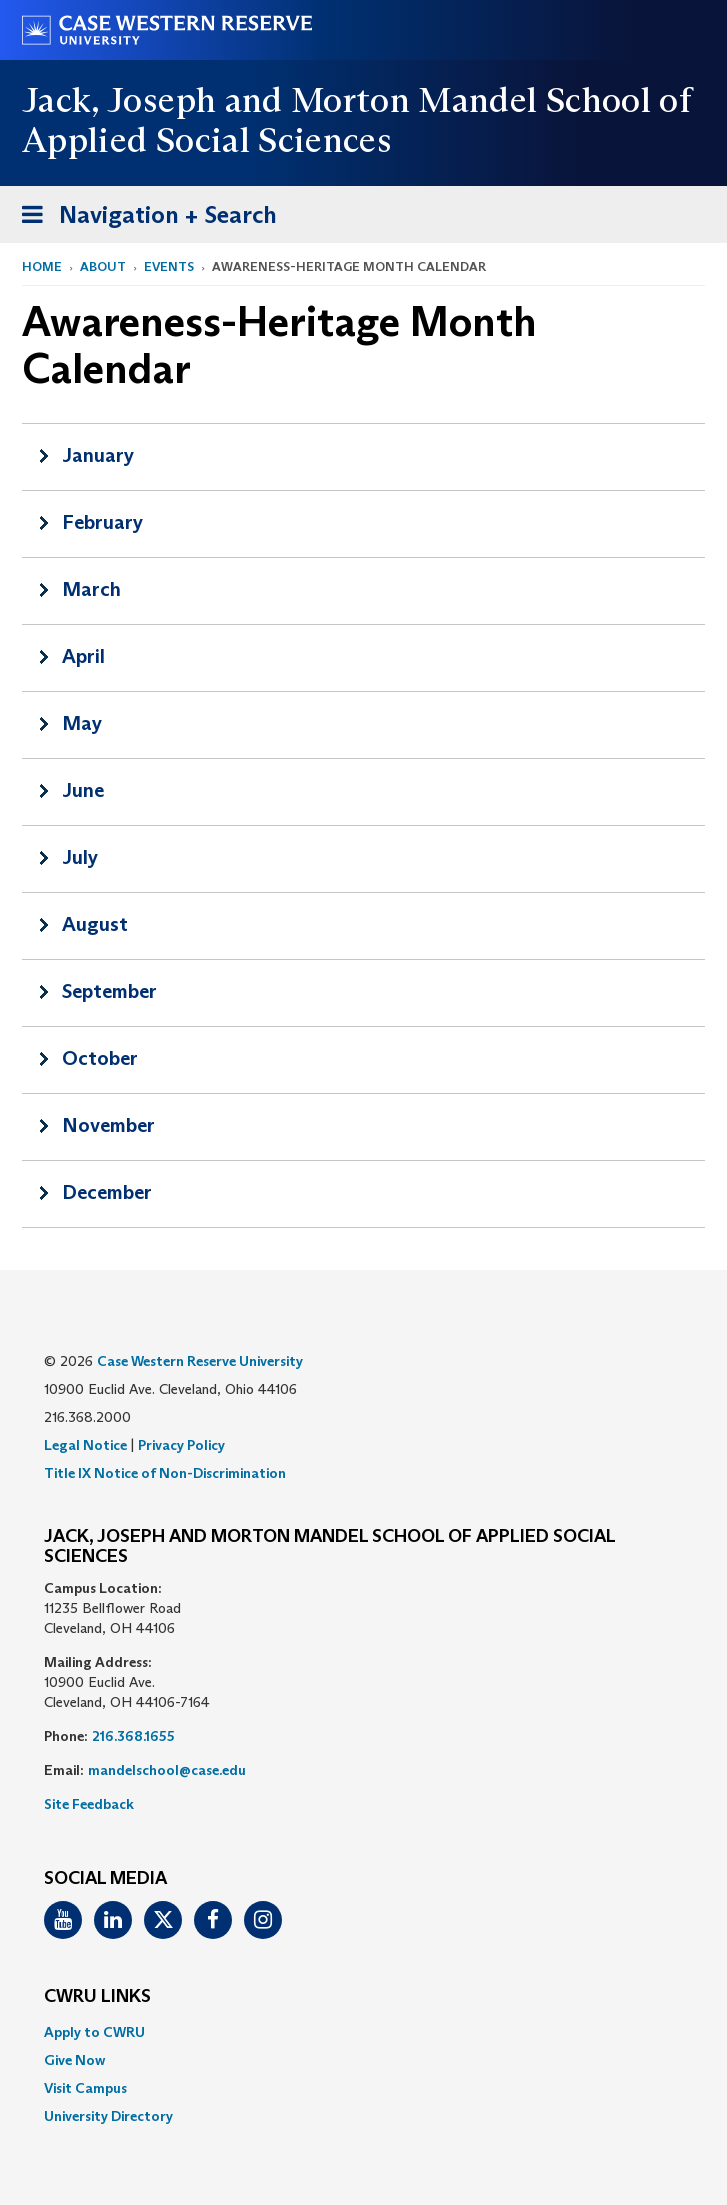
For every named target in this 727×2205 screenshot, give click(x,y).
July (80, 857)
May (82, 723)
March (91, 589)
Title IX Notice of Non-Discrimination (165, 1473)
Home (42, 266)
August (95, 924)
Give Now (74, 2060)
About (103, 266)
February (102, 522)
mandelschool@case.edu (167, 1770)
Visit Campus (85, 2088)
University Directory (108, 2116)
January (98, 455)
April (83, 656)
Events (169, 266)
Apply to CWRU (94, 2032)
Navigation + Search (143, 218)
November (108, 1125)
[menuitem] (363, 2032)
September (109, 991)
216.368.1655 (133, 1736)
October (100, 1058)
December (107, 1192)
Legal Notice (85, 1445)
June (83, 790)
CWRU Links (97, 1997)
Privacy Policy (181, 1445)
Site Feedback (89, 1804)
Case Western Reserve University (200, 1361)
